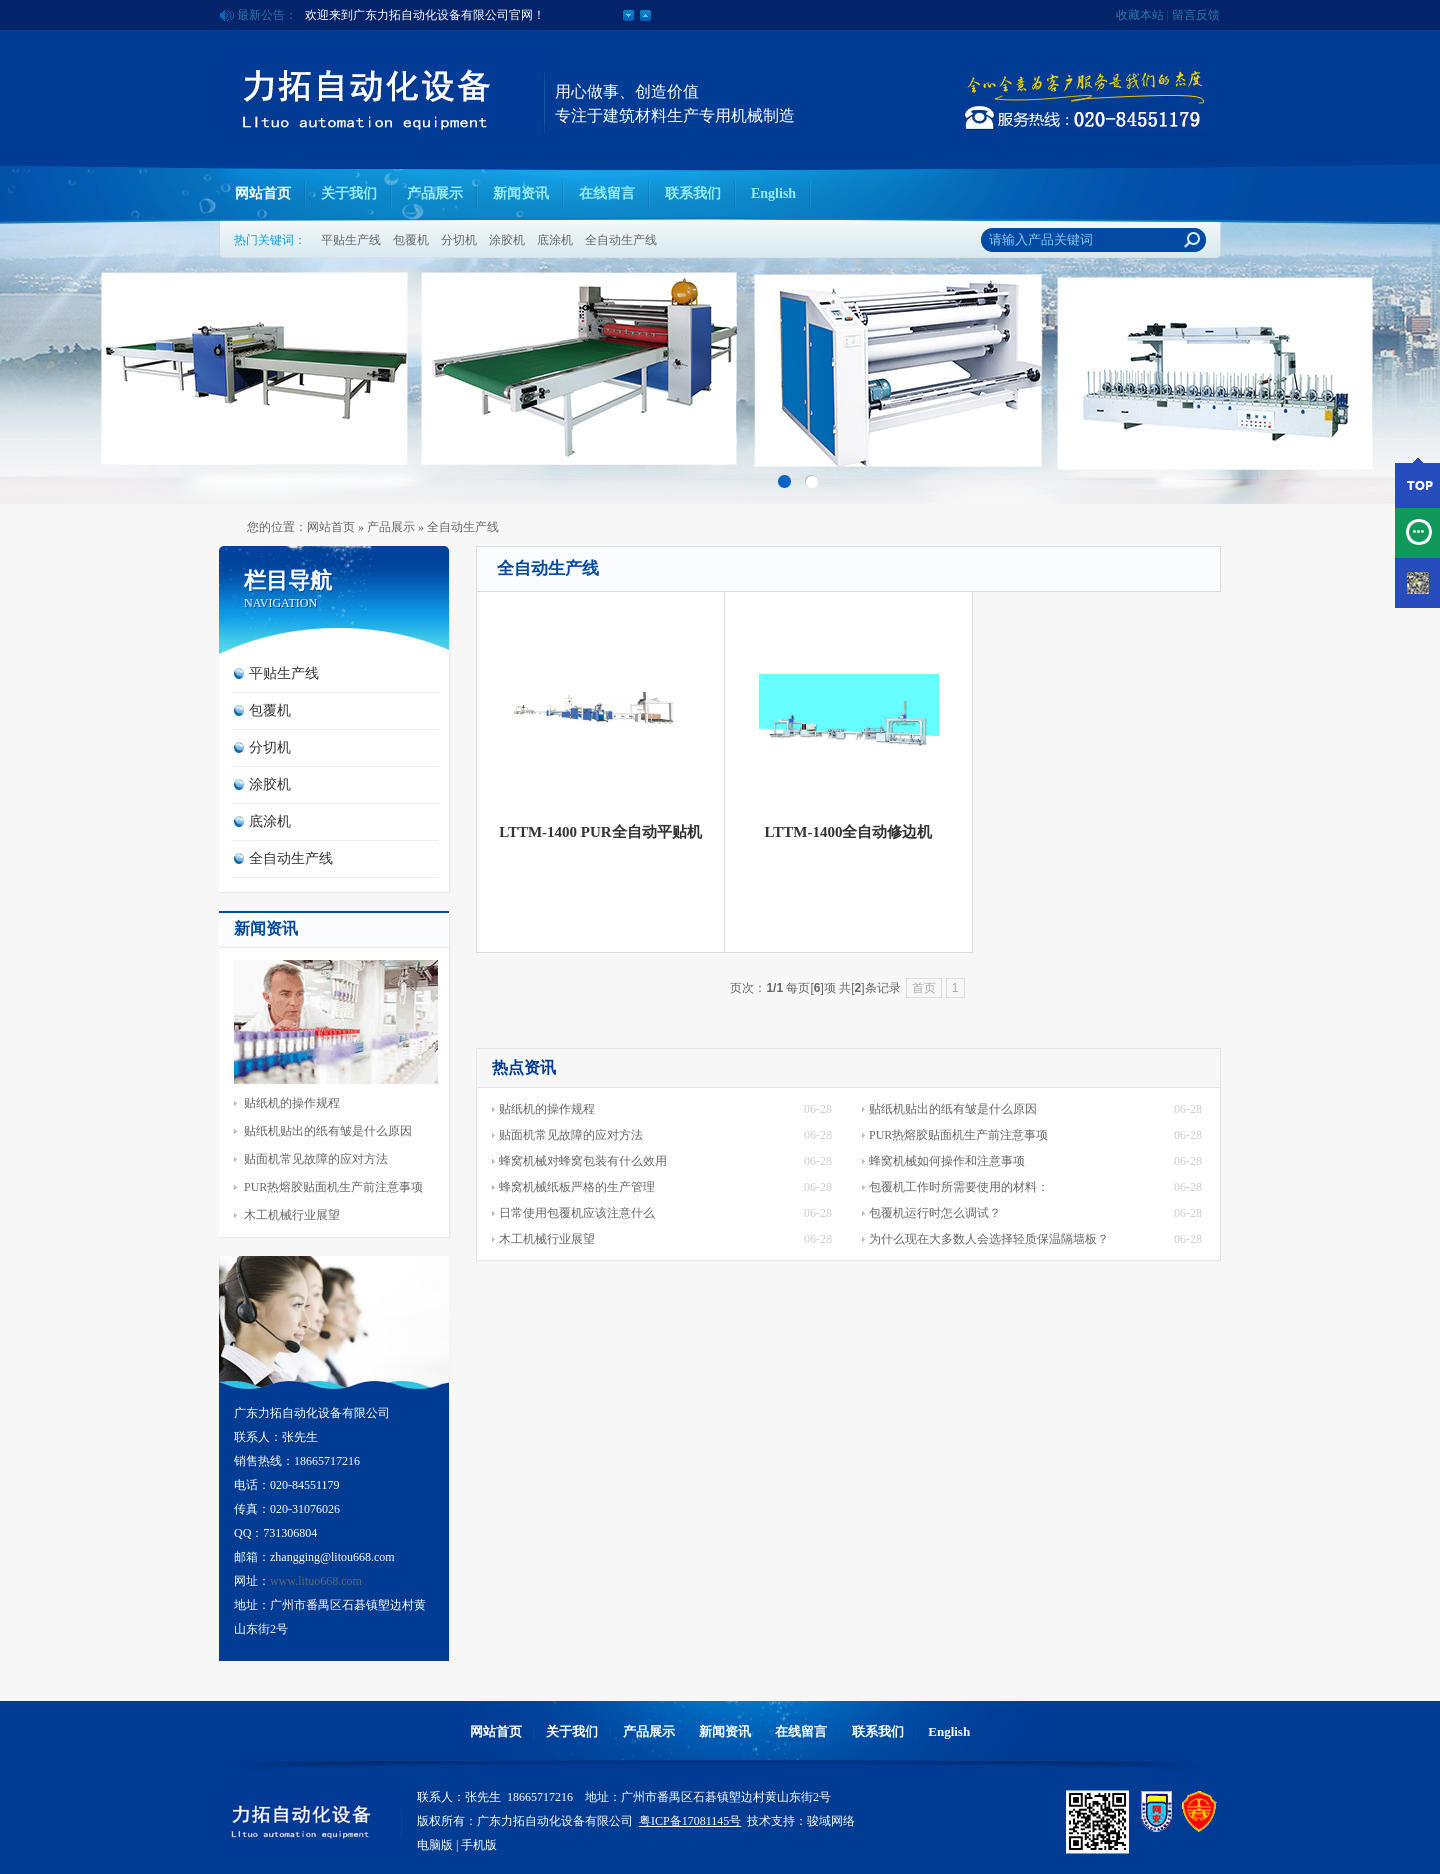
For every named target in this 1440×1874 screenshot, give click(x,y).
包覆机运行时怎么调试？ (935, 1213)
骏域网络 (831, 1821)
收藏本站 (1140, 15)
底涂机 (555, 240)
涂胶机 (507, 240)
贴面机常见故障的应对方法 (316, 1159)
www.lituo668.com (316, 1581)
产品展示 (435, 193)
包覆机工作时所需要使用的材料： (959, 1187)
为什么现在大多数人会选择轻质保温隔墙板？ (989, 1239)
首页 (924, 988)
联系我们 (693, 193)
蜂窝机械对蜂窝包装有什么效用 (583, 1161)
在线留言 (607, 193)
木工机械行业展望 (292, 1215)
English (773, 193)
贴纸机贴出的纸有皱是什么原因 (328, 1131)
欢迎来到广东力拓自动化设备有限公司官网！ (425, 15)
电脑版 (435, 1845)
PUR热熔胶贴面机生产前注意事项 (333, 1187)
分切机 (459, 240)
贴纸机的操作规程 (292, 1103)
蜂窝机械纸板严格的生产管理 (577, 1187)
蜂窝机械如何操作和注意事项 (947, 1161)
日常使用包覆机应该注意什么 (577, 1213)
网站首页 (263, 193)
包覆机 (411, 240)
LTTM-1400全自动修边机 (849, 832)
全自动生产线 (621, 240)
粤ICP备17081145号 (690, 1821)
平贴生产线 (351, 240)
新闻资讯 (521, 193)
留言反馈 (1196, 15)
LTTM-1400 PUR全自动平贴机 (600, 832)
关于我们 (349, 193)
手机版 (479, 1845)
